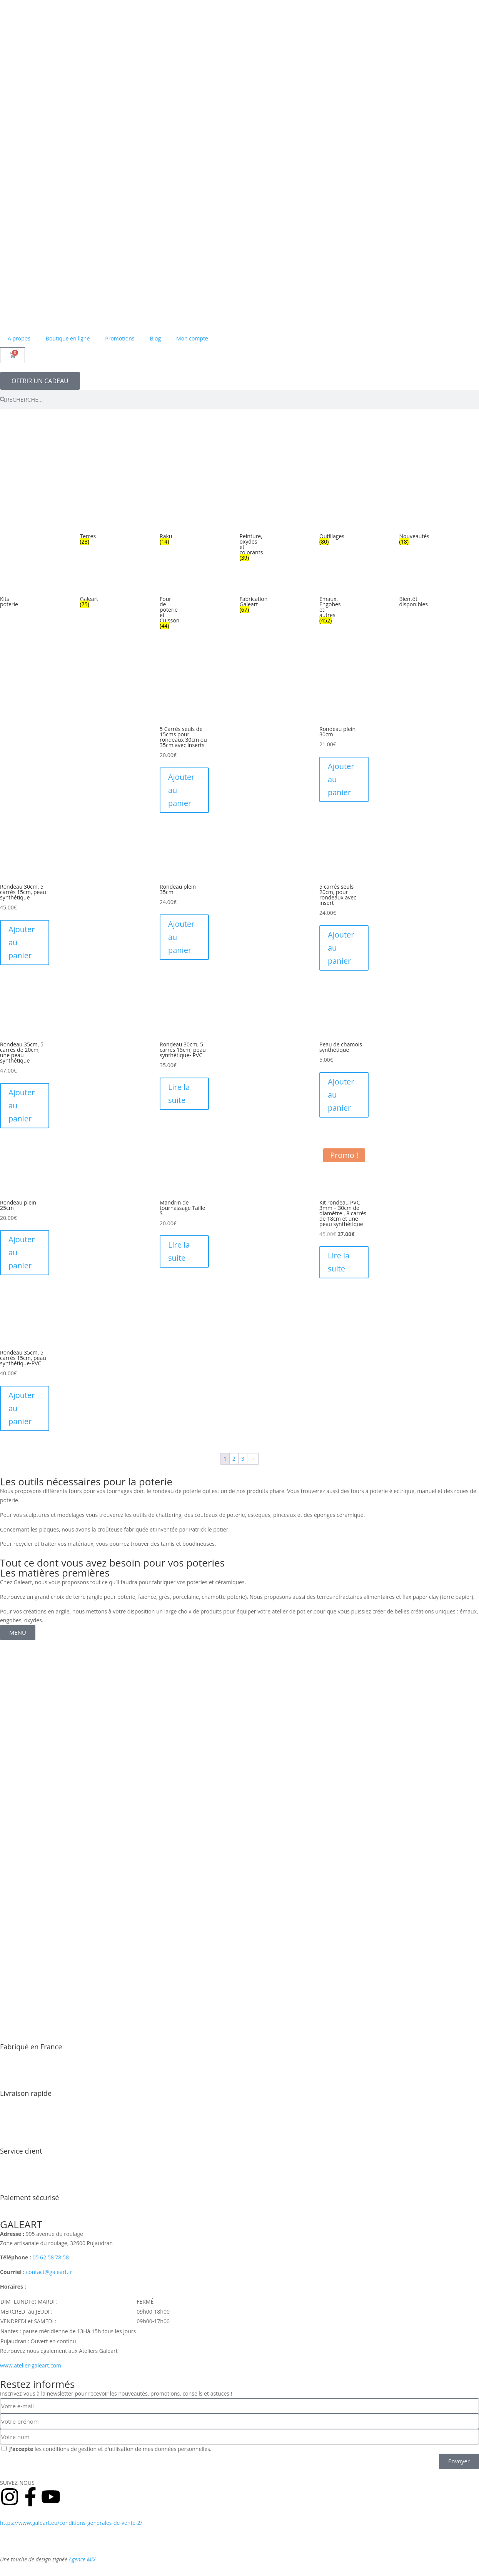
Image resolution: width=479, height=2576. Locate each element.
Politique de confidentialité (33, 2541)
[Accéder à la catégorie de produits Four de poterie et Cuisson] (165, 605)
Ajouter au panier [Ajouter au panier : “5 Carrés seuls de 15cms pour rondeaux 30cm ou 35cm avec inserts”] (181, 790)
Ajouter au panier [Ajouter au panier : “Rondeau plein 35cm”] (181, 937)
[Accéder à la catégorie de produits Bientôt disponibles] (404, 594)
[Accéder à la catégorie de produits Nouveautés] (404, 532)
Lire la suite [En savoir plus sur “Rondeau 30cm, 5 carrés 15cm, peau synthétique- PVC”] (179, 1093)
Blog (155, 338)
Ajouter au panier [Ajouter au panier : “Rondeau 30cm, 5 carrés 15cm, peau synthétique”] (21, 942)
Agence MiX (82, 2559)
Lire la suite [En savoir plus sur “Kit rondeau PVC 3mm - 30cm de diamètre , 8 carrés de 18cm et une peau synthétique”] (338, 1262)
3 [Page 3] (242, 1458)
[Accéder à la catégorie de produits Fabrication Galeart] (245, 597)
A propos (19, 338)
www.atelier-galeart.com (30, 2365)
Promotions (119, 338)
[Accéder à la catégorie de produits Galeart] (85, 594)
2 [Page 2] (233, 1458)
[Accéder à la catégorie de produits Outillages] (324, 532)
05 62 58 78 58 (50, 2257)
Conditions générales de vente (180, 2522)
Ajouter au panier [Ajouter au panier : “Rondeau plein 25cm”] (21, 1252)
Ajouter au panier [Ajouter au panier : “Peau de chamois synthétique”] (341, 1094)
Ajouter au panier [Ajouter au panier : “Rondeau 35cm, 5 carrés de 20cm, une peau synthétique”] (21, 1105)
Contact (130, 2541)
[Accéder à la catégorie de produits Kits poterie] (5, 594)
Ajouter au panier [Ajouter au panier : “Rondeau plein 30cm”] (341, 779)
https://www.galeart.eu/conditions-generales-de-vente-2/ (71, 2522)
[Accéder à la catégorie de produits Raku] (165, 532)
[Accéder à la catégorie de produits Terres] (85, 532)
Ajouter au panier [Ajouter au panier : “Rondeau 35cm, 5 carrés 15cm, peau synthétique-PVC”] (21, 1408)
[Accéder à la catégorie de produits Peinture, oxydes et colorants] (245, 540)
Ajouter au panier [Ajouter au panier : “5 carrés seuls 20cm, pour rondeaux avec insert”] (341, 947)
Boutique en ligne (68, 338)
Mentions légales (94, 2541)
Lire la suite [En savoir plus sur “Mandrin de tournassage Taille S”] (179, 1251)
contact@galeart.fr (49, 2272)
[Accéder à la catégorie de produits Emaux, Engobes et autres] (324, 602)
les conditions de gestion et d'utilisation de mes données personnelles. (110, 2449)
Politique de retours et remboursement (273, 2522)
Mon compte (192, 338)
